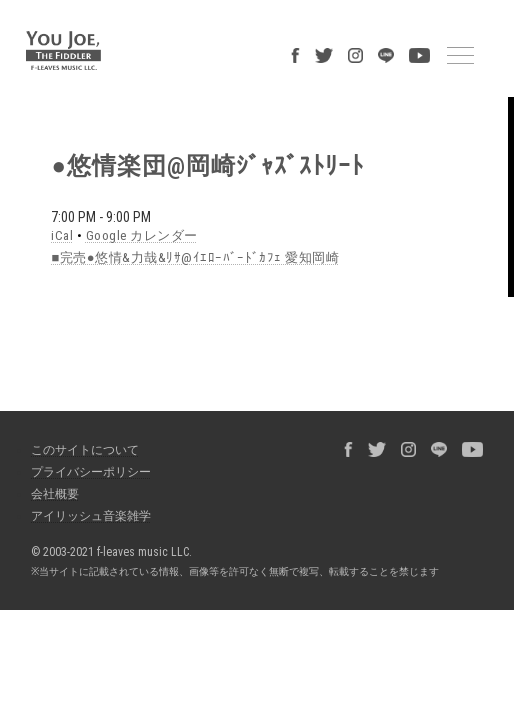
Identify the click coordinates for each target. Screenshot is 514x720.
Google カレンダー (142, 235)
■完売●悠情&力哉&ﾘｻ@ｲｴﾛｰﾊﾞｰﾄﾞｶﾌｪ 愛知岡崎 (195, 257)
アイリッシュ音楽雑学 (91, 516)
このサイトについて (85, 450)
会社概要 (55, 494)
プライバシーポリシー (91, 472)
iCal (62, 235)
